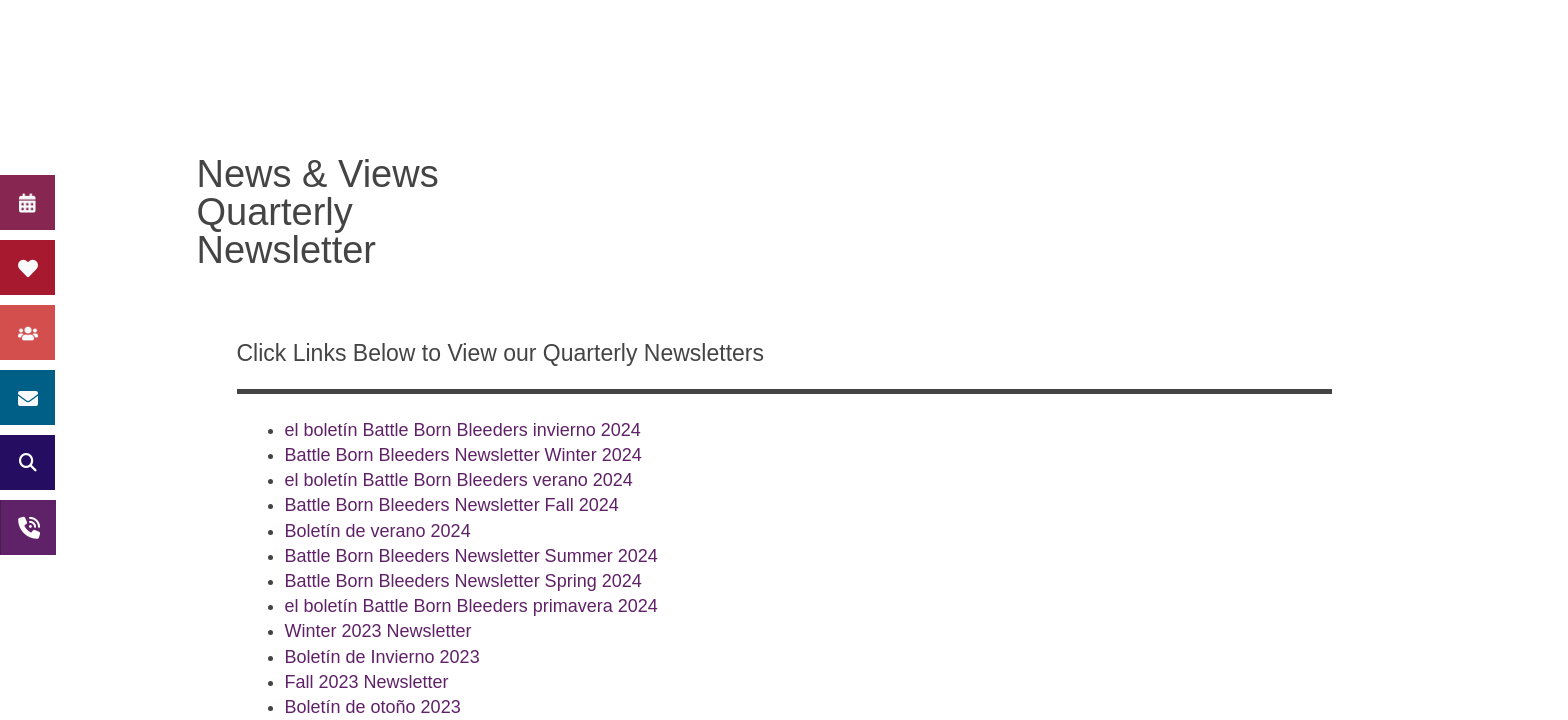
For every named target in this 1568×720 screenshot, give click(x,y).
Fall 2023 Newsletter (367, 682)
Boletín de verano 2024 (378, 531)
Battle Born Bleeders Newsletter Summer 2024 (471, 556)
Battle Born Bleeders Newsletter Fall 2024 (452, 505)
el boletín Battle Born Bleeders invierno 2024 (463, 430)
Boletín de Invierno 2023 (382, 657)
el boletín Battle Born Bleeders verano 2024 (459, 480)
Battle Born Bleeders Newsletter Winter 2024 (463, 455)
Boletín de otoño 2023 (373, 707)
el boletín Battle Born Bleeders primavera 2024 (471, 606)
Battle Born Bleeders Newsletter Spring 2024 (463, 581)
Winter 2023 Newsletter (378, 631)
